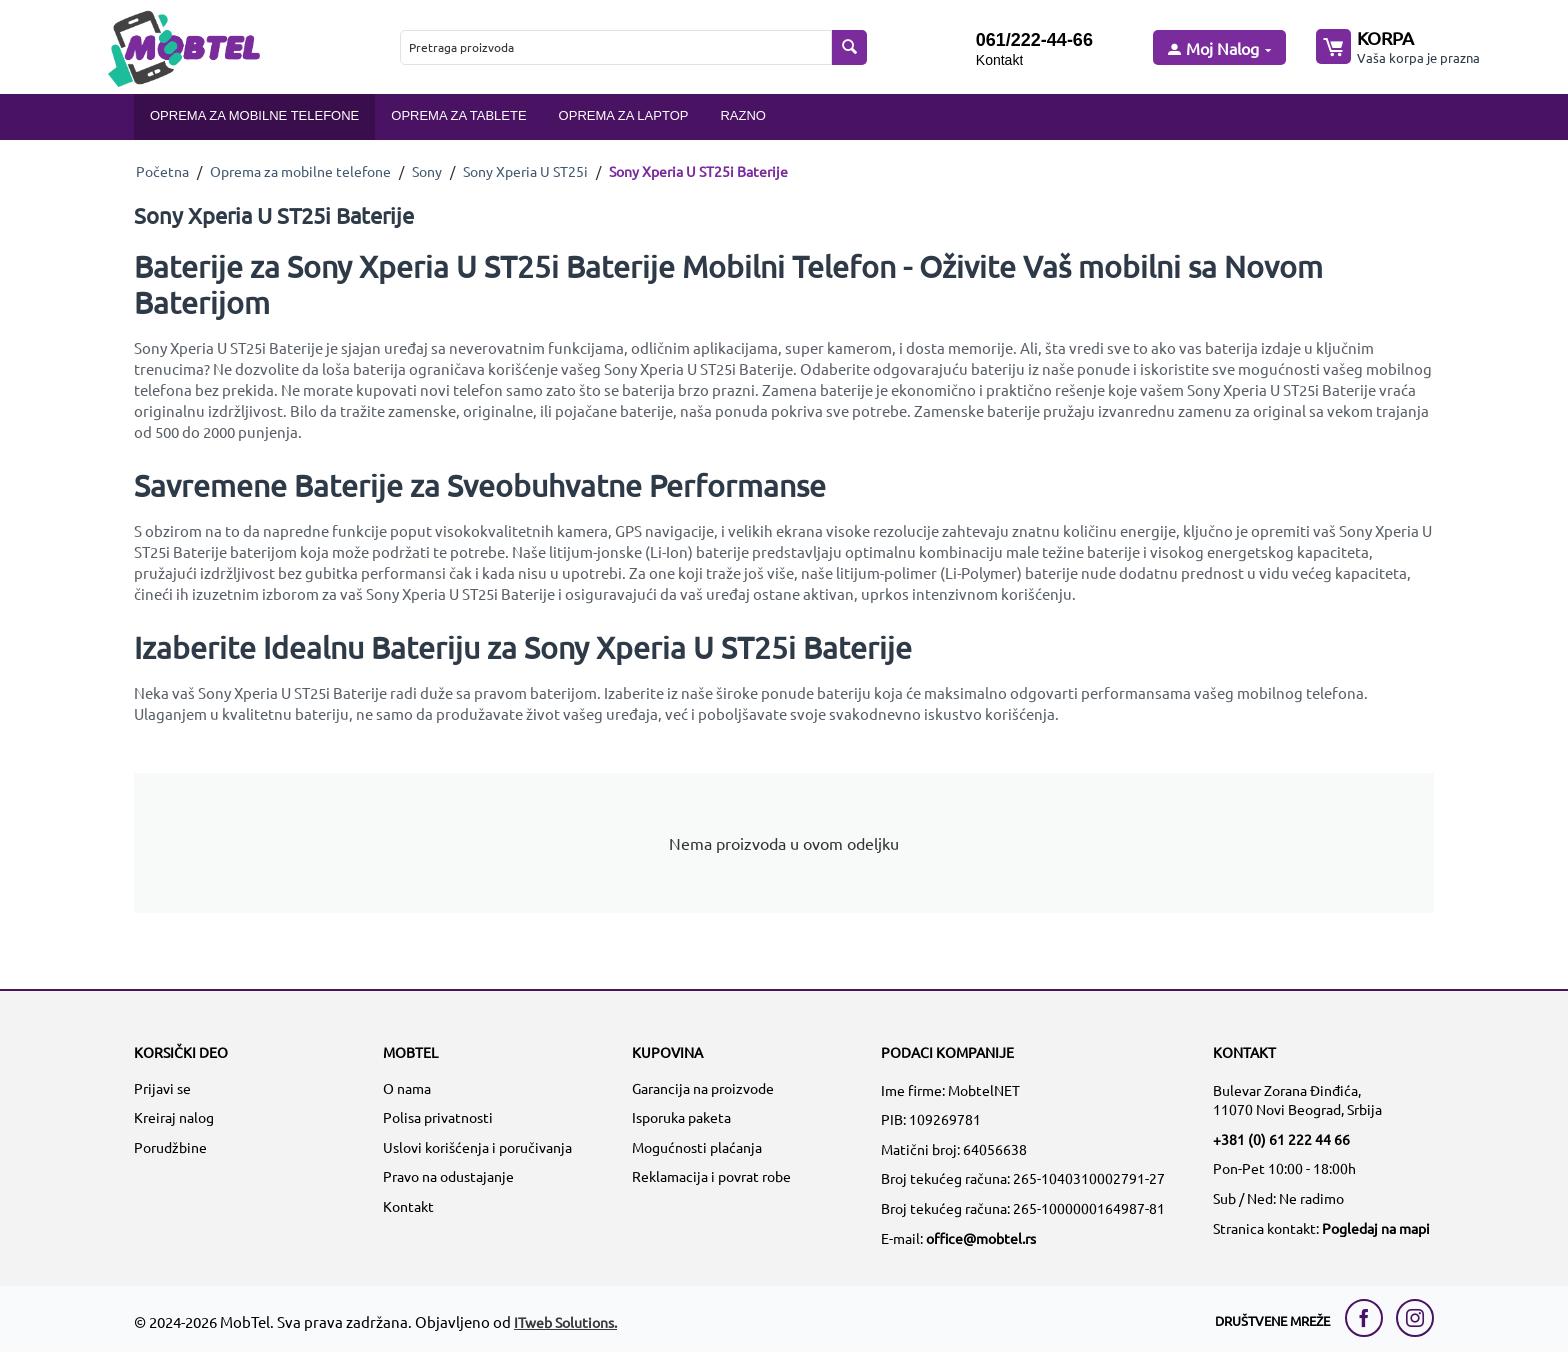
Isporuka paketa (681, 1117)
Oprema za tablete (458, 115)
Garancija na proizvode (703, 1088)
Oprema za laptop (624, 115)
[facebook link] (1369, 1318)
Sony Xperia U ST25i (525, 171)
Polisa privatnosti (438, 1117)
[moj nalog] (1218, 49)
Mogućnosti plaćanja (697, 1147)
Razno (743, 115)
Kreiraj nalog (174, 1117)
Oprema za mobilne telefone (254, 115)
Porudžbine (170, 1147)
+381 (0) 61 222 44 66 (1281, 1139)
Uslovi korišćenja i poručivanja (477, 1147)
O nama (407, 1088)
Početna (162, 171)
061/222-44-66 (1034, 40)
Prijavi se (162, 1088)
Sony (427, 171)
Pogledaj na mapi (1376, 1228)
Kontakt (999, 60)
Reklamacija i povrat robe (711, 1176)
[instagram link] (1415, 1318)
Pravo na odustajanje (448, 1176)
